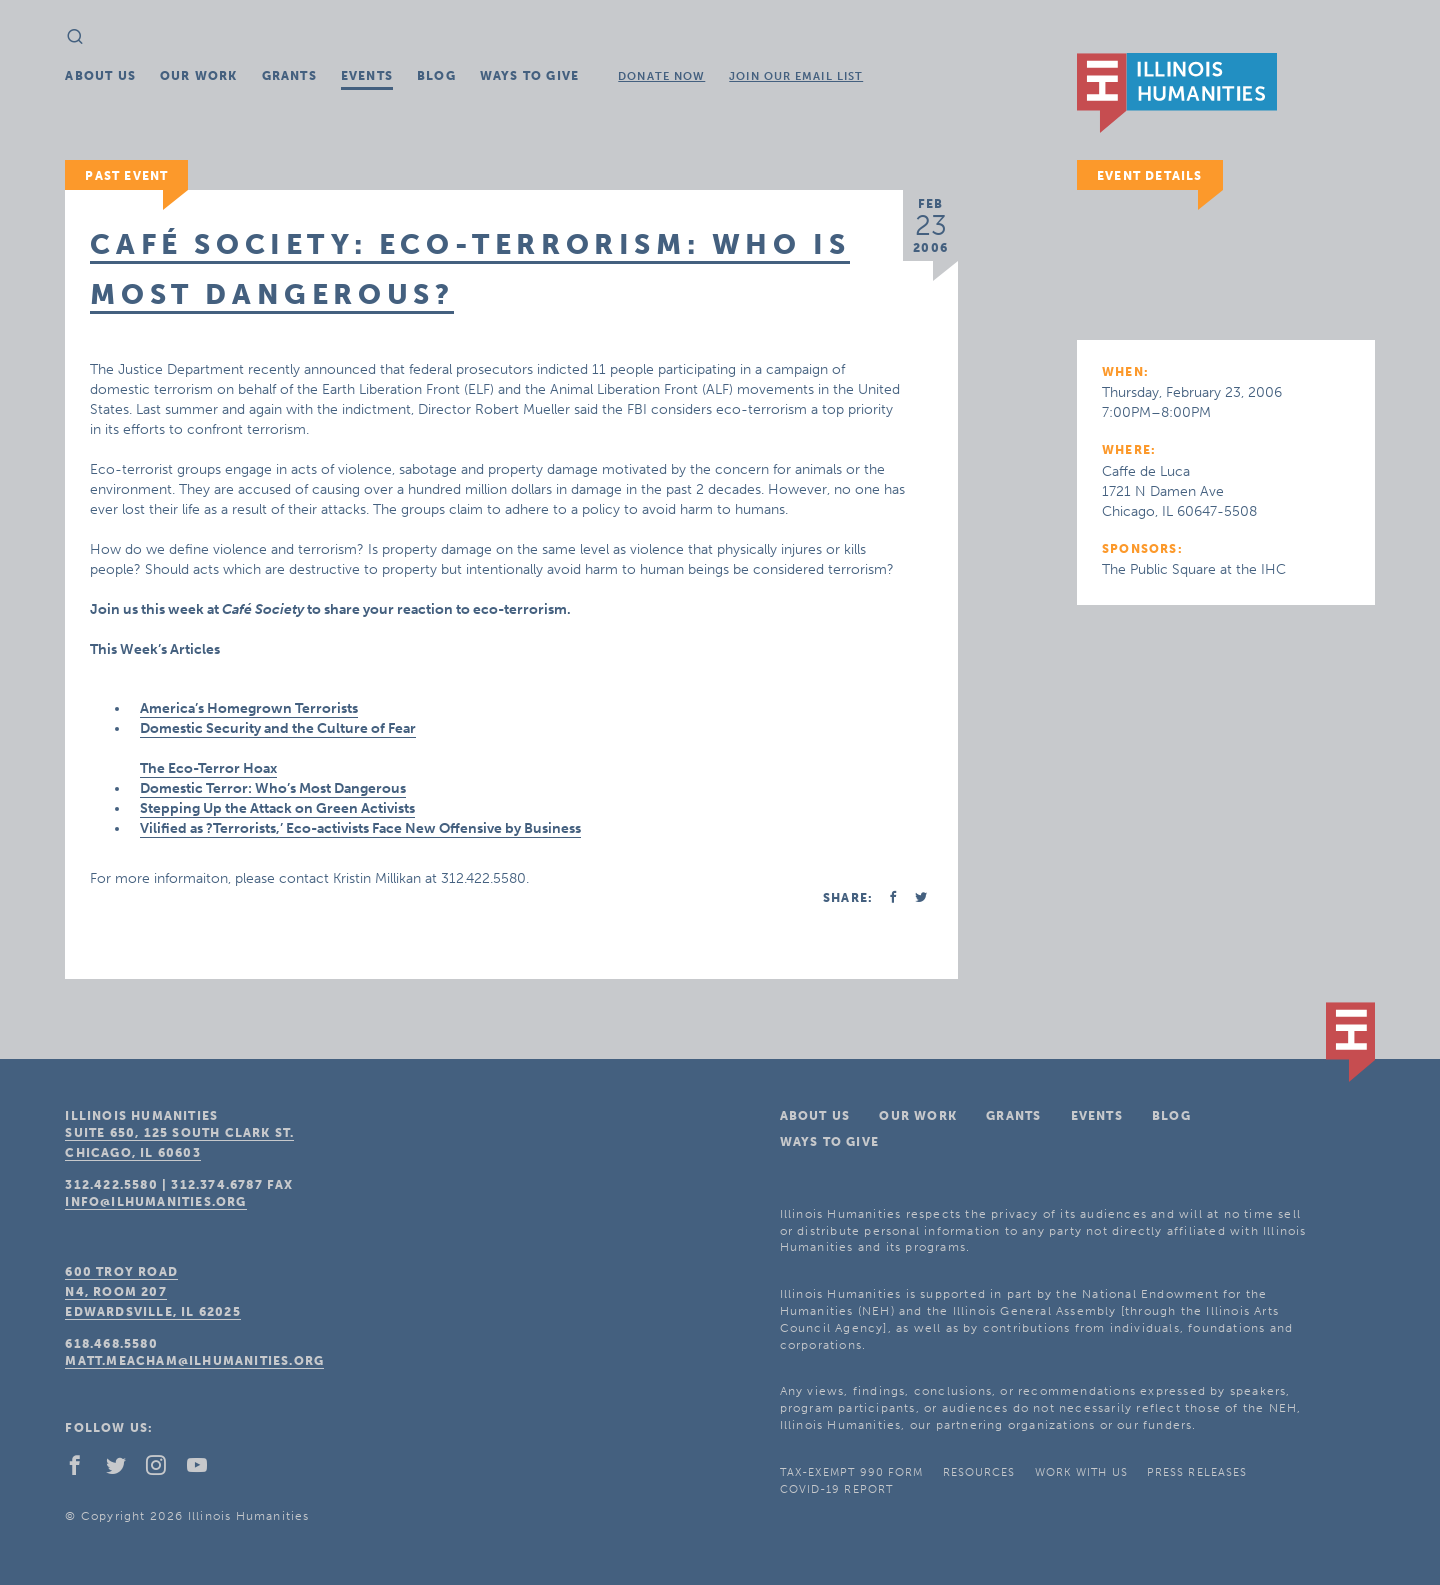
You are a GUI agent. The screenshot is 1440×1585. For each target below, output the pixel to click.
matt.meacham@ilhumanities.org (194, 1361)
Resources (979, 1472)
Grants (289, 76)
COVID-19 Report (837, 1489)
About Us (100, 76)
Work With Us (1081, 1472)
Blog (436, 76)
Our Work (199, 76)
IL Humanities (1177, 93)
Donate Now (661, 76)
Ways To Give (529, 76)
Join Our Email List (796, 76)
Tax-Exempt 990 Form (852, 1472)
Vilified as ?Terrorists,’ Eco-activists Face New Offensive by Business (360, 828)
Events (367, 76)
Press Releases (1197, 1472)
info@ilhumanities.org (155, 1202)
